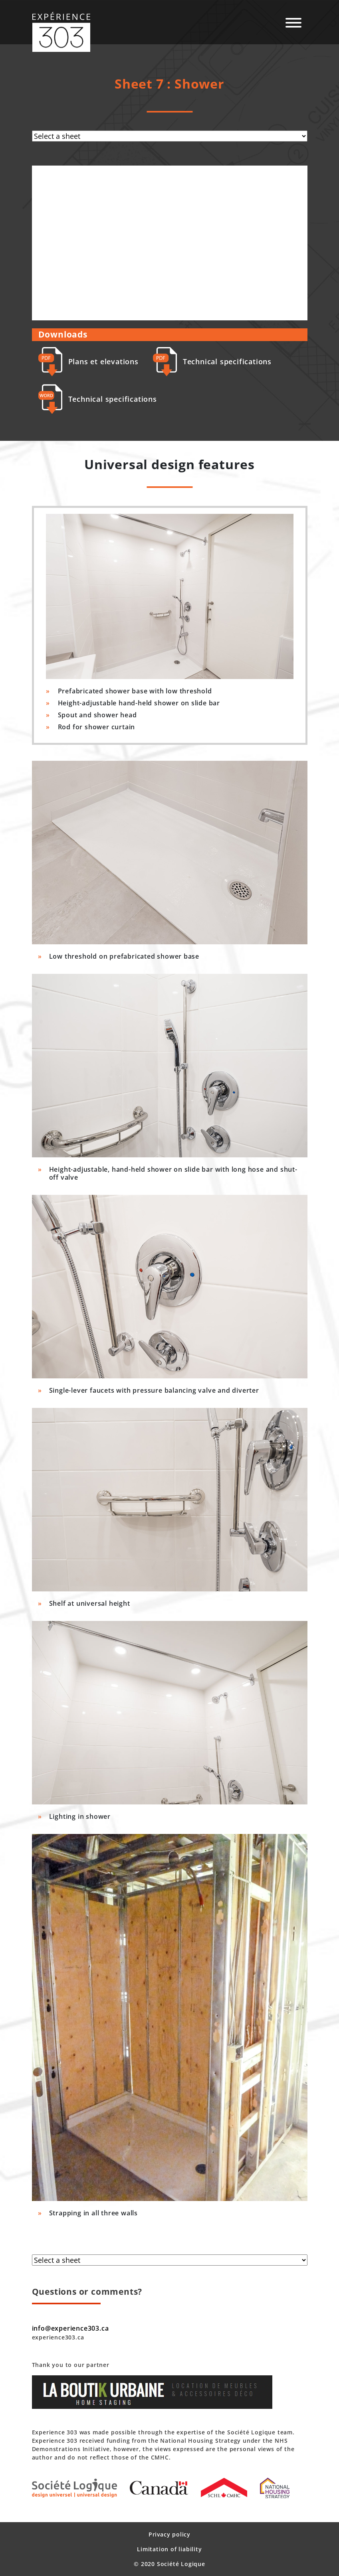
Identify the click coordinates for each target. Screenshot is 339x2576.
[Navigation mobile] (293, 23)
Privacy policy (169, 2534)
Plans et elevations (88, 362)
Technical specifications (212, 362)
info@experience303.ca (70, 2328)
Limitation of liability (169, 2549)
